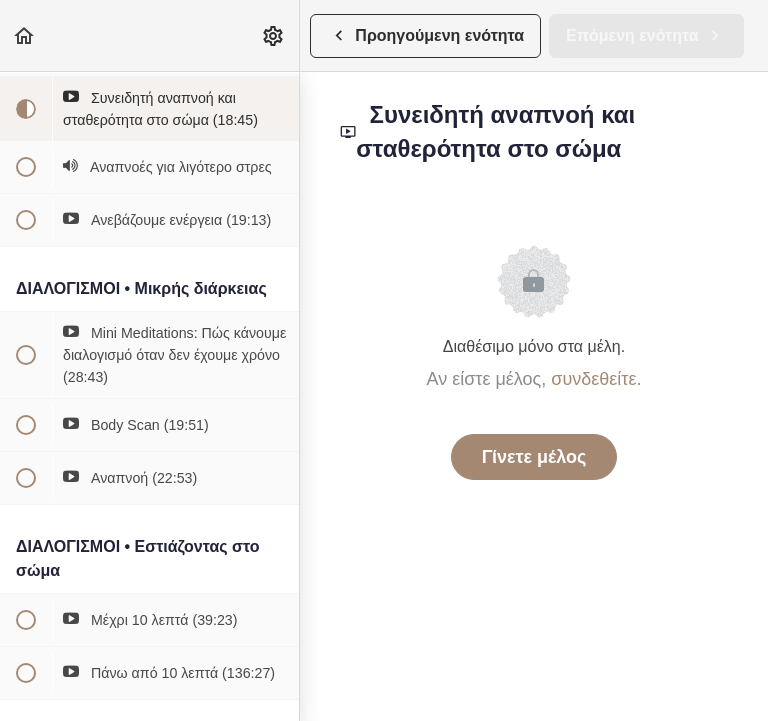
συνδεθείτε (593, 379)
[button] (25, 35)
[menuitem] (274, 35)
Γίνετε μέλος (534, 457)
